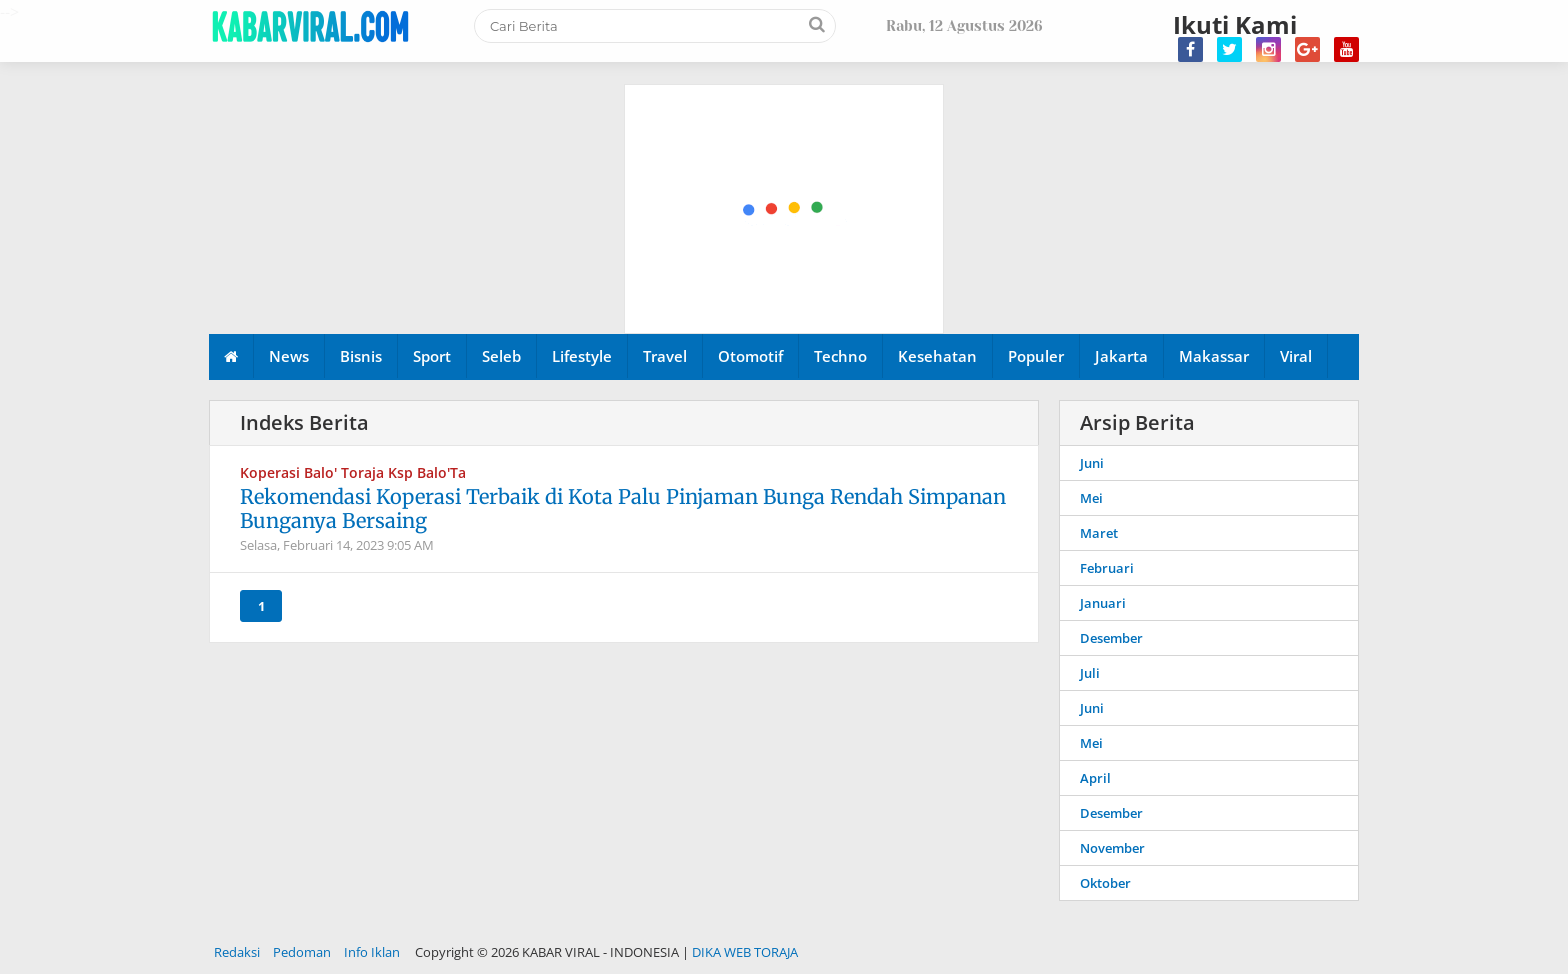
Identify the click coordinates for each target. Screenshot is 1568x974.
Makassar (1214, 356)
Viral (1296, 356)
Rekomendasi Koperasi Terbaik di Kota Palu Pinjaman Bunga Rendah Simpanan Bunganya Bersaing (623, 508)
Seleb (501, 356)
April (1095, 778)
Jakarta (1121, 356)
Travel (665, 356)
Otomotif (750, 356)
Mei (1091, 498)
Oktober (1105, 883)
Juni (1092, 463)
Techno (840, 356)
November (1112, 848)
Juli (1090, 673)
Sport (432, 356)
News (289, 356)
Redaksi (237, 952)
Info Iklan (372, 952)
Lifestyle (582, 356)
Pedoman (302, 952)
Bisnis (361, 356)
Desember (1111, 638)
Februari (1107, 568)
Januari (1103, 603)
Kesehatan (937, 356)
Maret (1099, 533)
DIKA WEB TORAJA (745, 952)
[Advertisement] (785, 110)
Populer (1036, 356)
